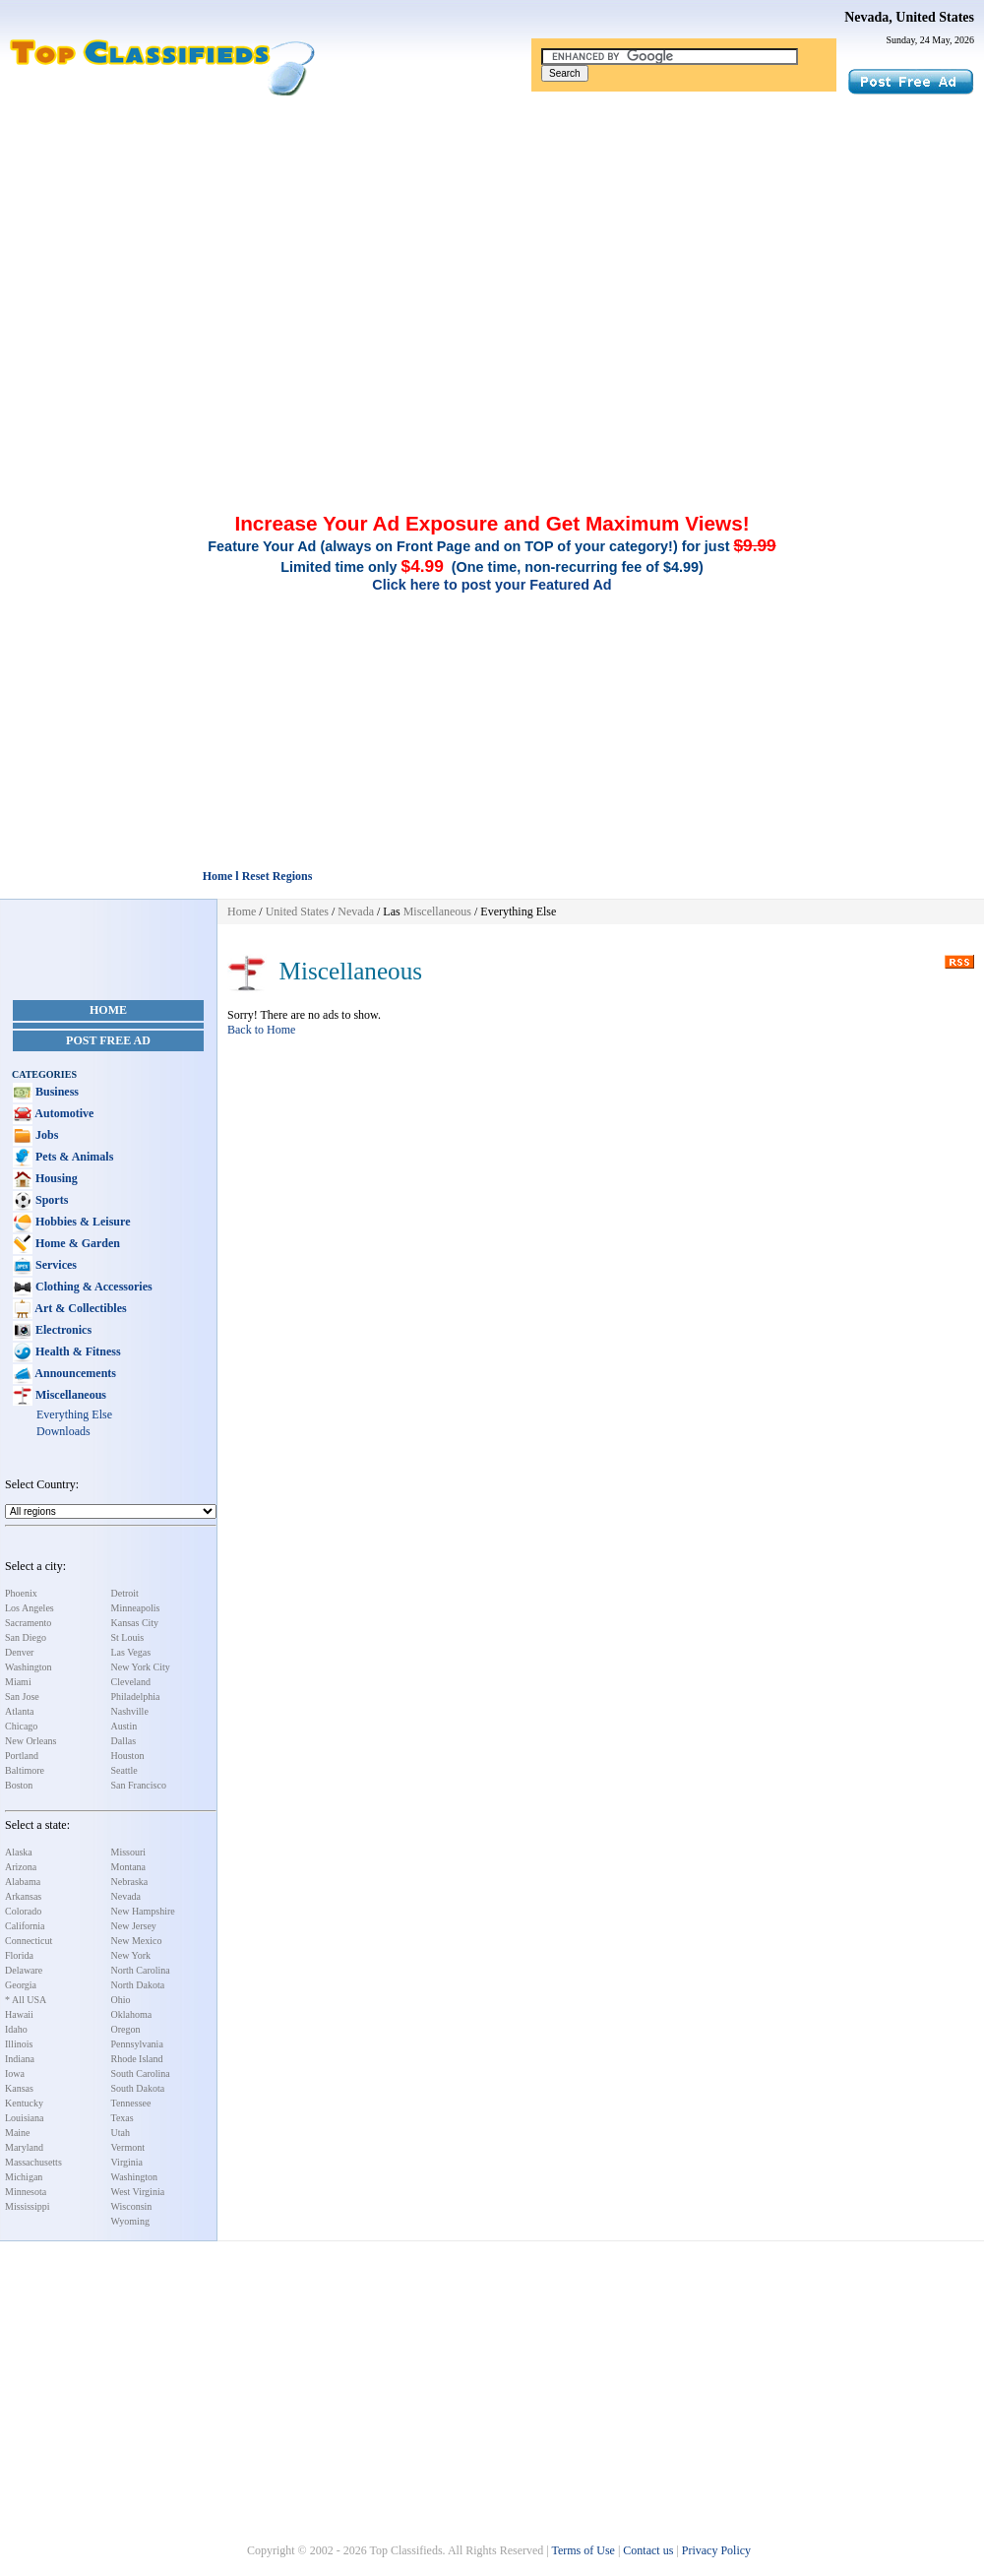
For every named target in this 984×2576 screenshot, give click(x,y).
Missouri (129, 1852)
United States (297, 911)
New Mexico (136, 1940)
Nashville (130, 1711)
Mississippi (27, 2206)
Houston (128, 1755)
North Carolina (140, 1970)
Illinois (18, 2044)
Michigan (23, 2176)
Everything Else (74, 1414)
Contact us (648, 2550)
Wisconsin (132, 2206)
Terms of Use (582, 2550)
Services (54, 1265)
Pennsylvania (137, 2044)
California (25, 1925)
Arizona (20, 1866)
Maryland (24, 2147)
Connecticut (28, 1940)
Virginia (127, 2162)
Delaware (23, 1970)
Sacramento (28, 1622)
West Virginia (138, 2191)
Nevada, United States (909, 17)
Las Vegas (131, 1652)
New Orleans (30, 1740)
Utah (120, 2132)
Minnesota (25, 2191)
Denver (19, 1652)
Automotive (62, 1113)
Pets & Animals (72, 1156)
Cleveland (131, 1681)
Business (55, 1092)
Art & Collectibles (79, 1308)
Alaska (18, 1852)
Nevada (126, 1896)
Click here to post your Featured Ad (491, 585)
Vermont (128, 2147)
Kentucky (24, 2103)
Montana (129, 1866)
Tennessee (131, 2103)
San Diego (25, 1637)
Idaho (16, 2029)
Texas (122, 2117)
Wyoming (130, 2221)
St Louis (128, 1637)
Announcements (74, 1373)
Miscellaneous (69, 1395)
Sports (50, 1200)
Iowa (15, 2073)
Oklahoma (132, 2014)
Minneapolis (135, 1607)
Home (108, 1010)
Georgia (20, 1984)
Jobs (45, 1135)
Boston (18, 1785)
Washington (28, 1667)
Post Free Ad (108, 1040)
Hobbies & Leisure (81, 1221)
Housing (55, 1178)
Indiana (19, 2058)
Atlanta (19, 1711)
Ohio (121, 1999)
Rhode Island (137, 2058)
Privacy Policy (716, 2550)
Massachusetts (33, 2162)
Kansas (19, 2088)
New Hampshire (143, 1911)
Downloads (63, 1431)
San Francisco (138, 1785)
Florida (19, 1955)
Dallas (124, 1740)
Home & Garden (76, 1243)
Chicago (21, 1726)
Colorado (23, 1911)
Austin (124, 1726)
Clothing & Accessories (92, 1286)
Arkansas (23, 1896)
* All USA (25, 1999)
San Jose (22, 1696)
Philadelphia (135, 1696)
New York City (140, 1667)
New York (131, 1955)
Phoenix (21, 1593)
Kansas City (135, 1622)
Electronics (62, 1330)
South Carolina (140, 2073)
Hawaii (19, 2014)
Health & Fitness (76, 1351)
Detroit (125, 1593)
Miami (18, 1681)
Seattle (124, 1770)
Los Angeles (29, 1607)
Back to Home (261, 1030)
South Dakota (138, 2088)
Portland (21, 1755)
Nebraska (130, 1881)
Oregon (126, 2029)
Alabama (22, 1881)
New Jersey (133, 1925)
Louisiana (24, 2117)
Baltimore (24, 1770)
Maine (18, 2132)
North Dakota (138, 1984)
